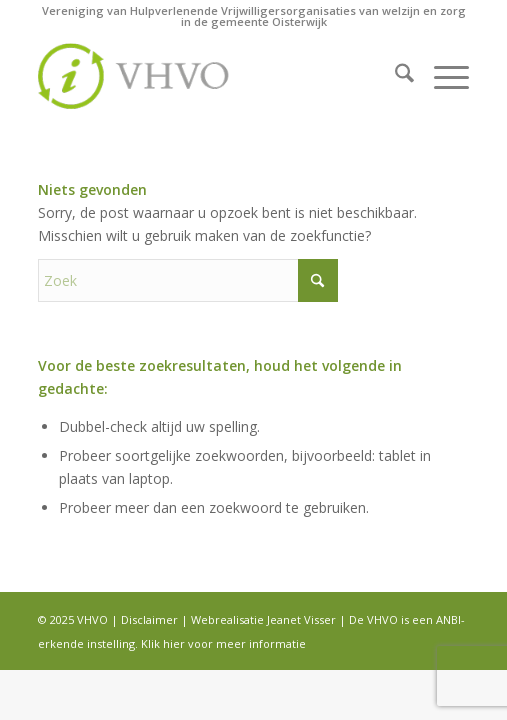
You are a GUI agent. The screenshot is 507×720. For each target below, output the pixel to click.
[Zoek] (394, 76)
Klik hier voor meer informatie (223, 643)
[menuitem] (394, 76)
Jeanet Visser (301, 619)
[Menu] (441, 76)
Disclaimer (149, 619)
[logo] (210, 76)
